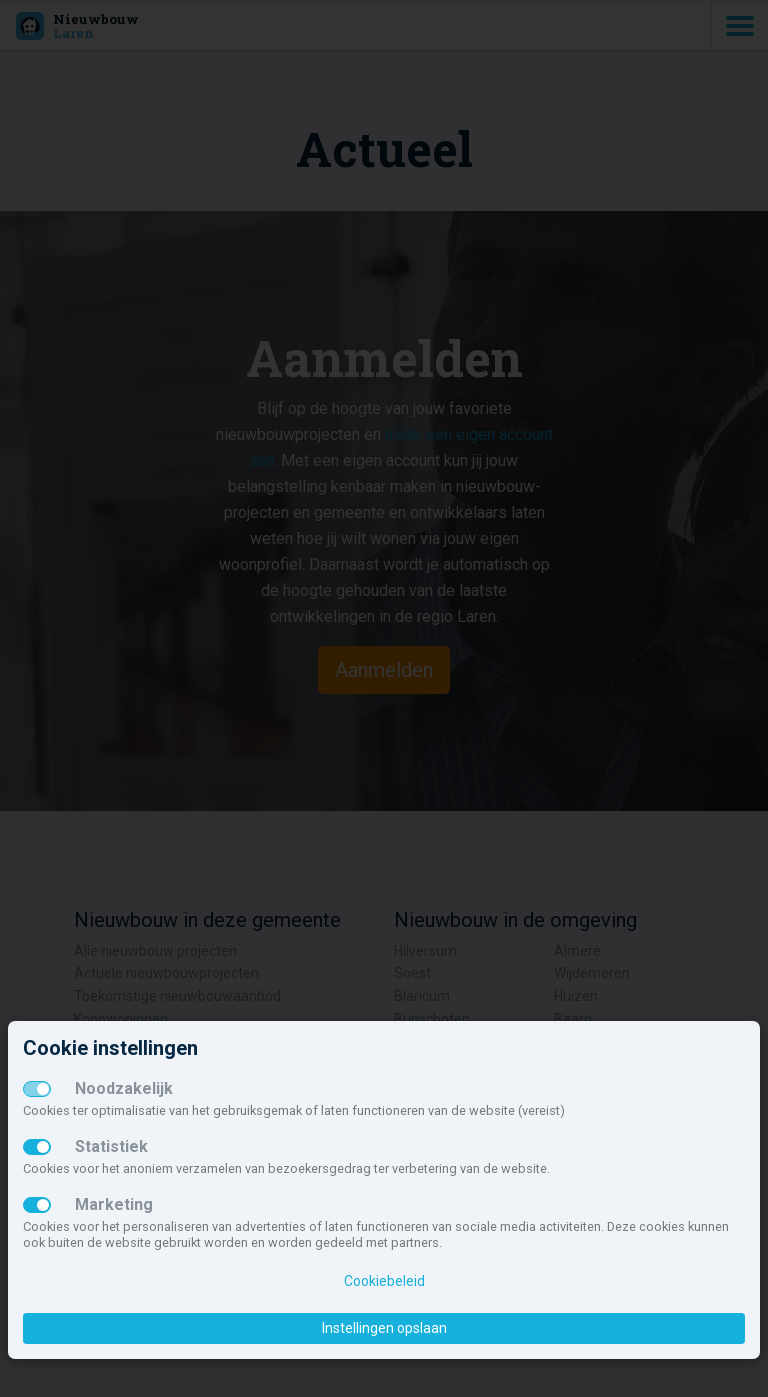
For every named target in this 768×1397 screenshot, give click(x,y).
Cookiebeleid (384, 1281)
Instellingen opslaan (384, 1328)
